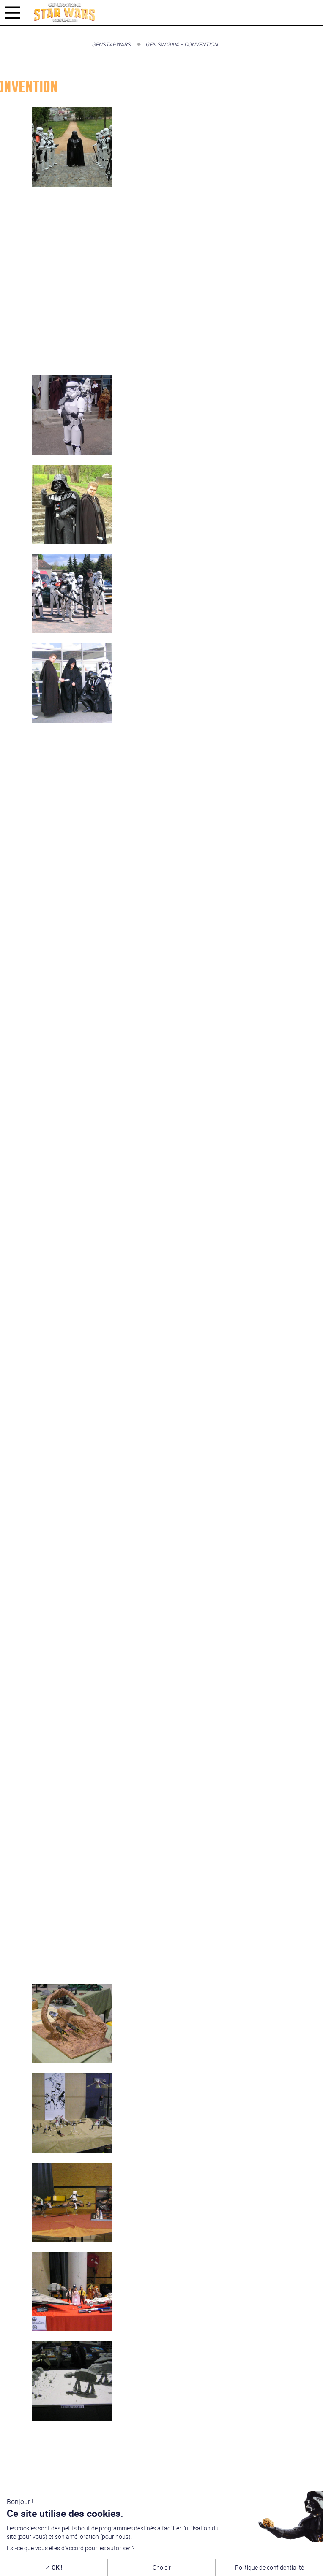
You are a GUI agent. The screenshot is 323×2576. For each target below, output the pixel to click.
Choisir (162, 2567)
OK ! (54, 2567)
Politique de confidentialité (269, 2567)
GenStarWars (111, 44)
